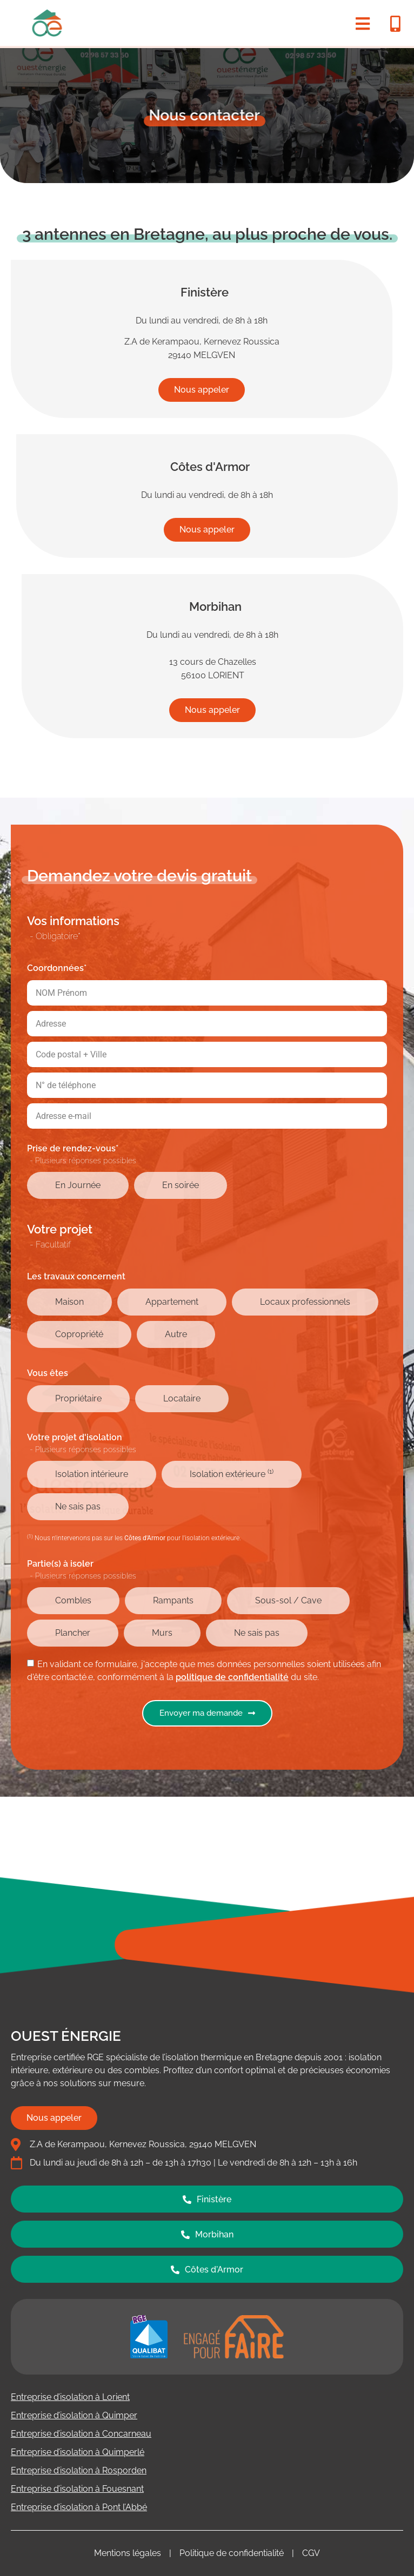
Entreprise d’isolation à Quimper (74, 2415)
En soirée (180, 1185)
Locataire (182, 1398)
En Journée (78, 1185)
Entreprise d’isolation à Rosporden (78, 2470)
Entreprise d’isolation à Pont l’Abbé (79, 2507)
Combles (73, 1600)
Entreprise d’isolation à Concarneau (81, 2434)
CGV (311, 2553)
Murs (162, 1633)
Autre (176, 1334)
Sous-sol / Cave (288, 1600)
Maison (69, 1302)
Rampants (173, 1600)
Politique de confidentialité (231, 2553)
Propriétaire (78, 1398)
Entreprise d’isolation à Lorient (70, 2397)
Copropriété (79, 1334)
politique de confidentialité (232, 1677)
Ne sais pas (78, 1506)
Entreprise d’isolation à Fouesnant (77, 2489)
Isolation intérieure (91, 1474)
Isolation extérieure (231, 1473)
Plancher (72, 1633)
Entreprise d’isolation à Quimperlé (77, 2452)
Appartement (171, 1302)
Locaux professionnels (305, 1302)
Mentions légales (127, 2553)
